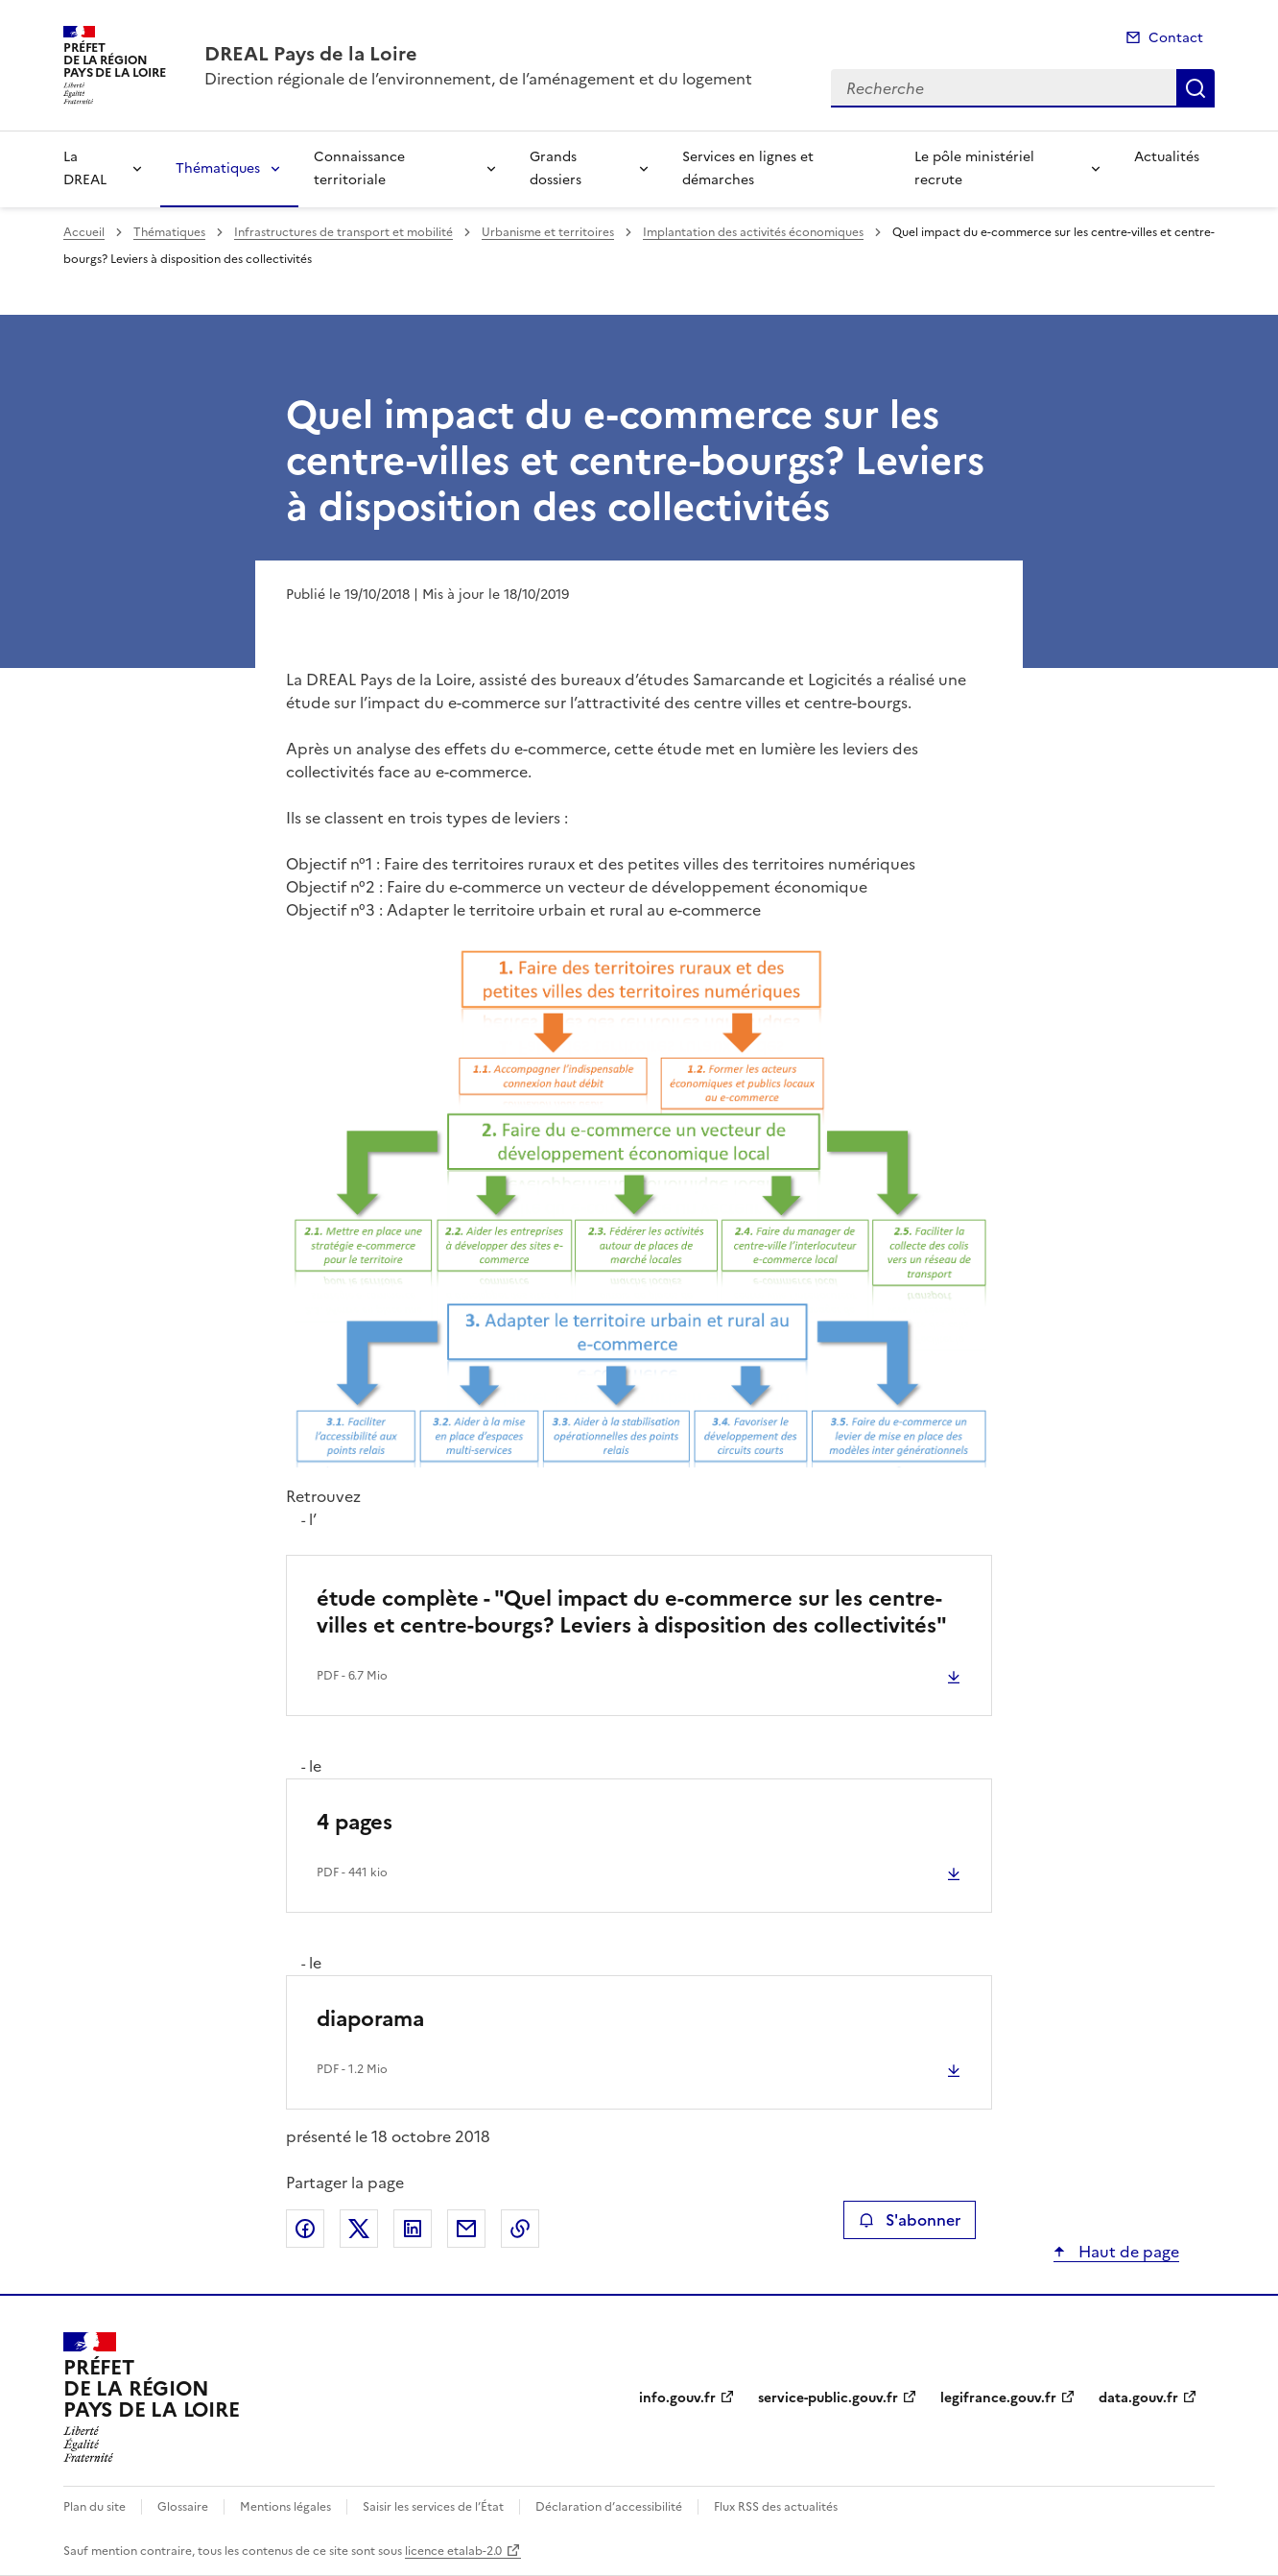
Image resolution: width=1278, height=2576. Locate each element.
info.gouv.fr (677, 2398)
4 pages (354, 1822)
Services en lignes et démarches (748, 168)
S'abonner (909, 2219)
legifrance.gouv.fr (998, 2398)
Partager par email (466, 2228)
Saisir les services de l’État (433, 2507)
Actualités (1166, 157)
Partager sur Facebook (305, 2228)
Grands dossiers (555, 168)
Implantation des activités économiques (753, 232)
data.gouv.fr (1138, 2398)
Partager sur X (359, 2228)
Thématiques (218, 168)
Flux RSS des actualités (776, 2507)
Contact (1175, 38)
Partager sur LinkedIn (412, 2228)
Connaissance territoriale (359, 168)
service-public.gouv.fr (828, 2398)
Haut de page (1127, 2251)
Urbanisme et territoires (548, 232)
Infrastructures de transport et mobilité (343, 232)
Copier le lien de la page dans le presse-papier (520, 2228)
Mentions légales (285, 2507)
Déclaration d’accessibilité (608, 2507)
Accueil (84, 232)
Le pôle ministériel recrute (974, 168)
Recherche (1195, 88)
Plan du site (94, 2507)
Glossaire (182, 2507)
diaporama (370, 2019)
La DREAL (84, 168)
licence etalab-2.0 (453, 2551)
